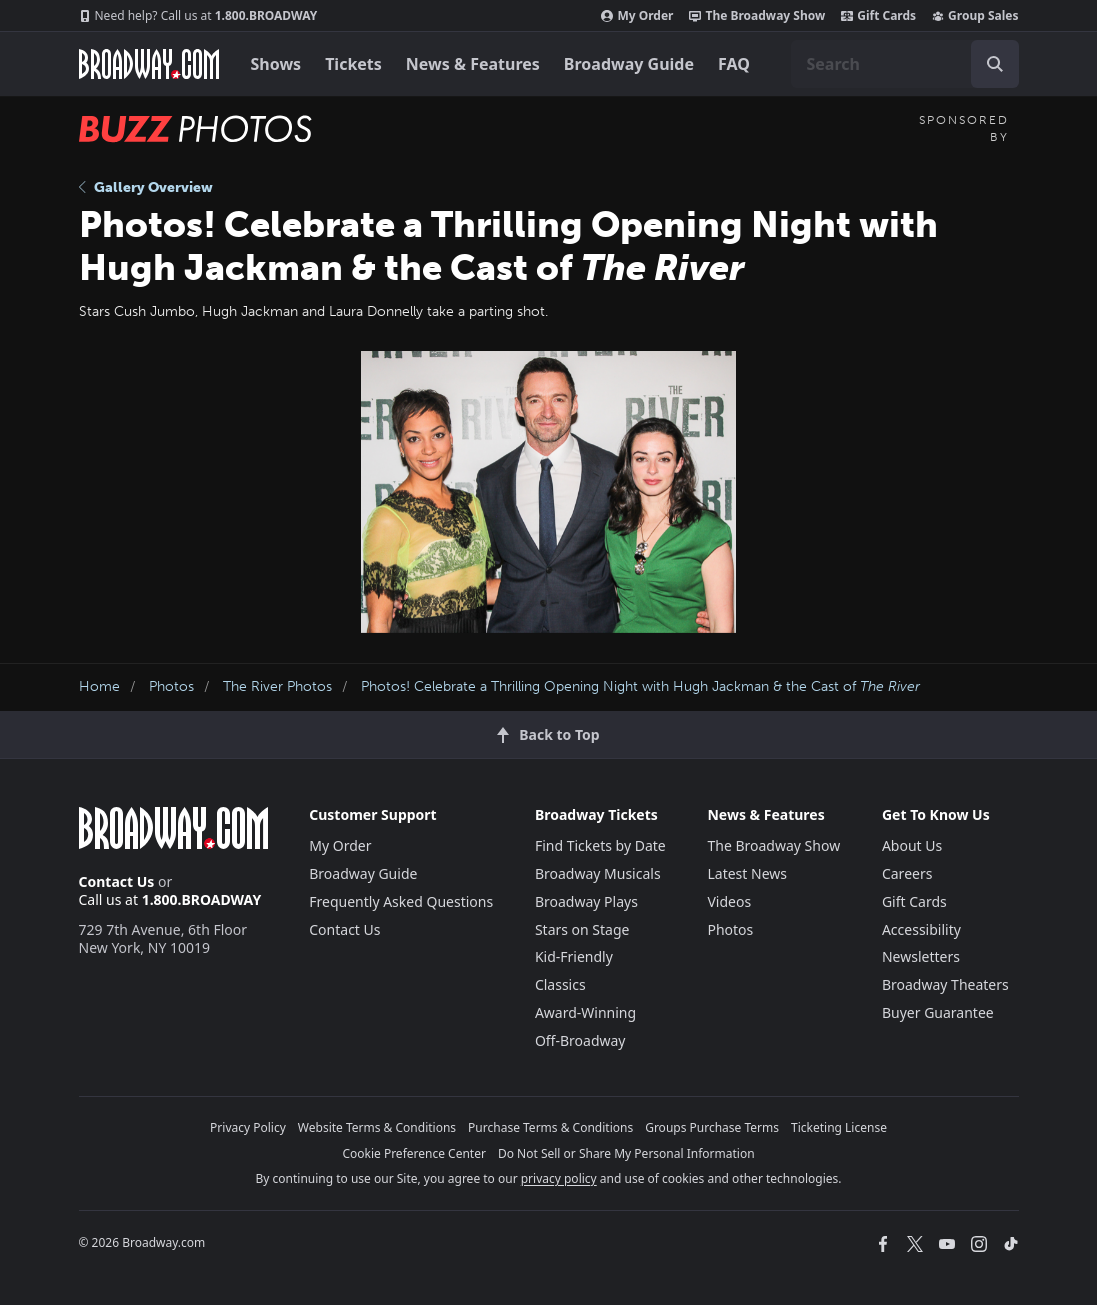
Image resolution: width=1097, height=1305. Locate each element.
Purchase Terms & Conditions (550, 1127)
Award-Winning (585, 1012)
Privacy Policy (248, 1127)
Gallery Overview (146, 187)
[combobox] (905, 64)
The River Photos (277, 686)
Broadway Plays (586, 901)
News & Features (473, 64)
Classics (560, 984)
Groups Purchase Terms (712, 1127)
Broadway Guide (629, 64)
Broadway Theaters (945, 984)
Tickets (353, 64)
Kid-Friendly (574, 956)
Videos (729, 901)
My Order (637, 16)
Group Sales (975, 16)
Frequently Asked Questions (401, 901)
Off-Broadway (580, 1040)
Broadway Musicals (598, 873)
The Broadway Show (757, 16)
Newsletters (921, 956)
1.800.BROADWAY (198, 16)
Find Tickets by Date (600, 845)
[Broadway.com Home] (149, 64)
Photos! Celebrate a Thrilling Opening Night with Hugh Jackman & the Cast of (640, 686)
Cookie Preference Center (414, 1153)
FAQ (734, 64)
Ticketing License (839, 1127)
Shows (276, 64)
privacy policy (559, 1178)
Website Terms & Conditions (377, 1127)
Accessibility (921, 929)
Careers (907, 873)
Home (99, 686)
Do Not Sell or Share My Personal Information (626, 1153)
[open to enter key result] (995, 64)
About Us (912, 845)
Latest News (747, 873)
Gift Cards (878, 16)
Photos (171, 686)
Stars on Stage (582, 929)
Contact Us (117, 881)
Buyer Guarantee (938, 1012)
